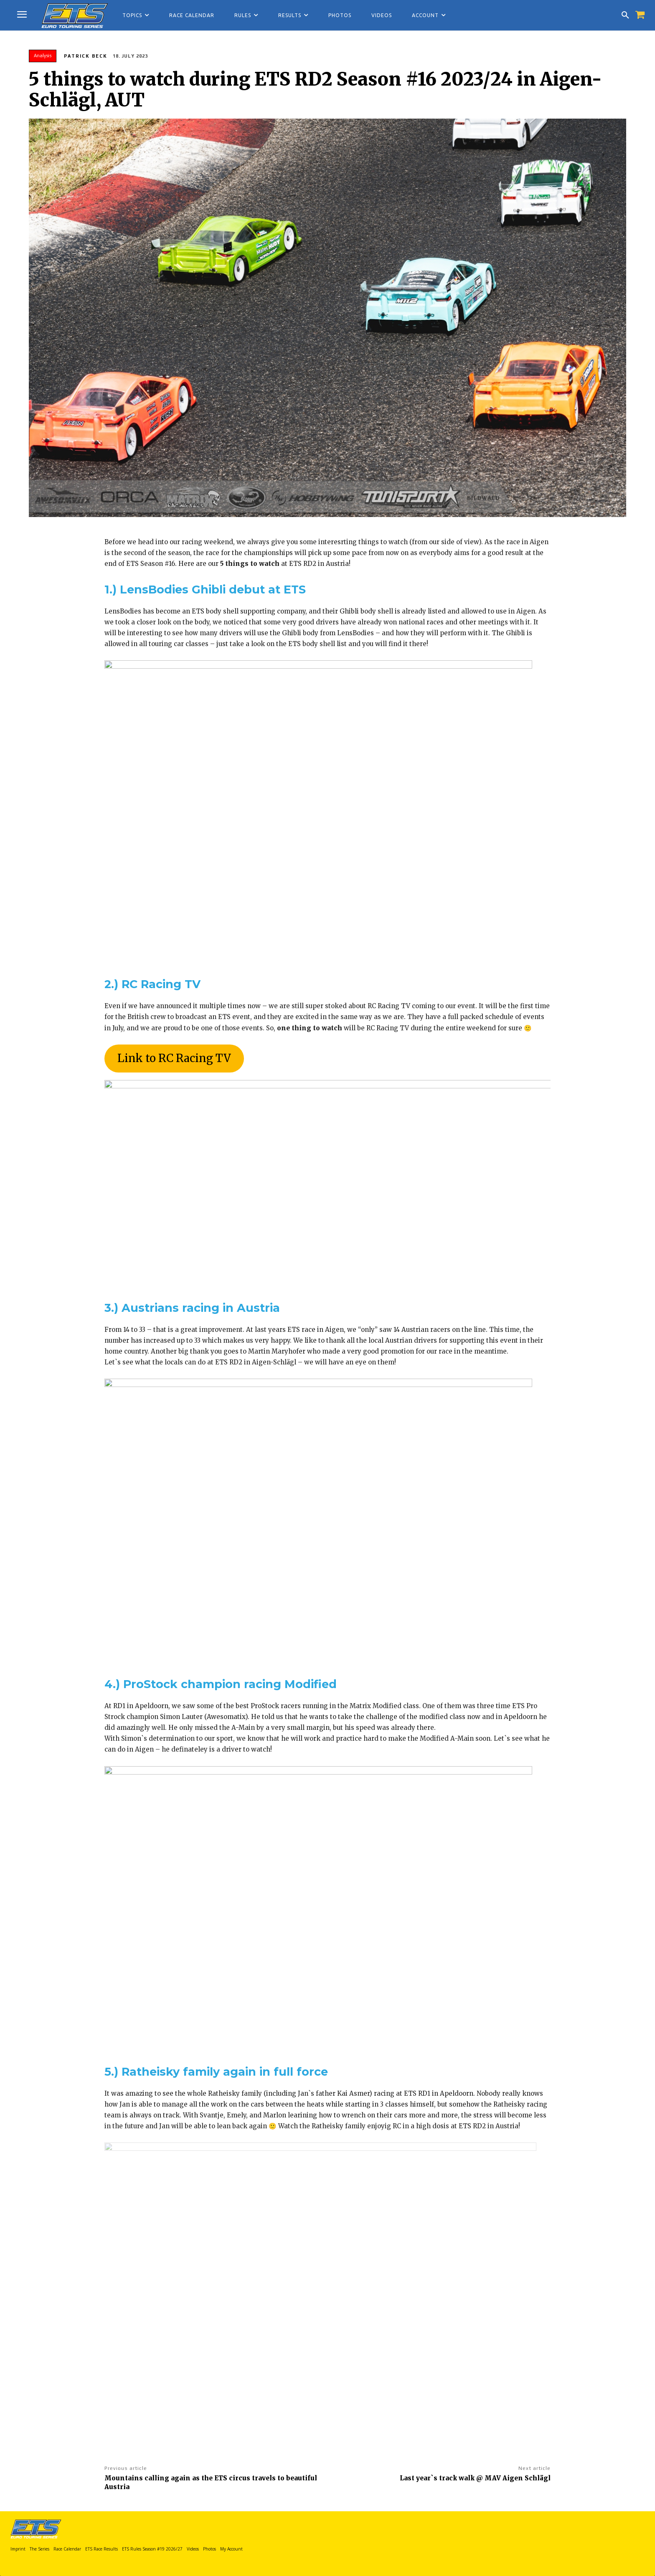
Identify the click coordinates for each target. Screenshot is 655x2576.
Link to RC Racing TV (174, 1058)
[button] (625, 15)
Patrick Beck (85, 55)
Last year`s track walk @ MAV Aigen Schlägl (475, 2478)
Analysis (42, 56)
